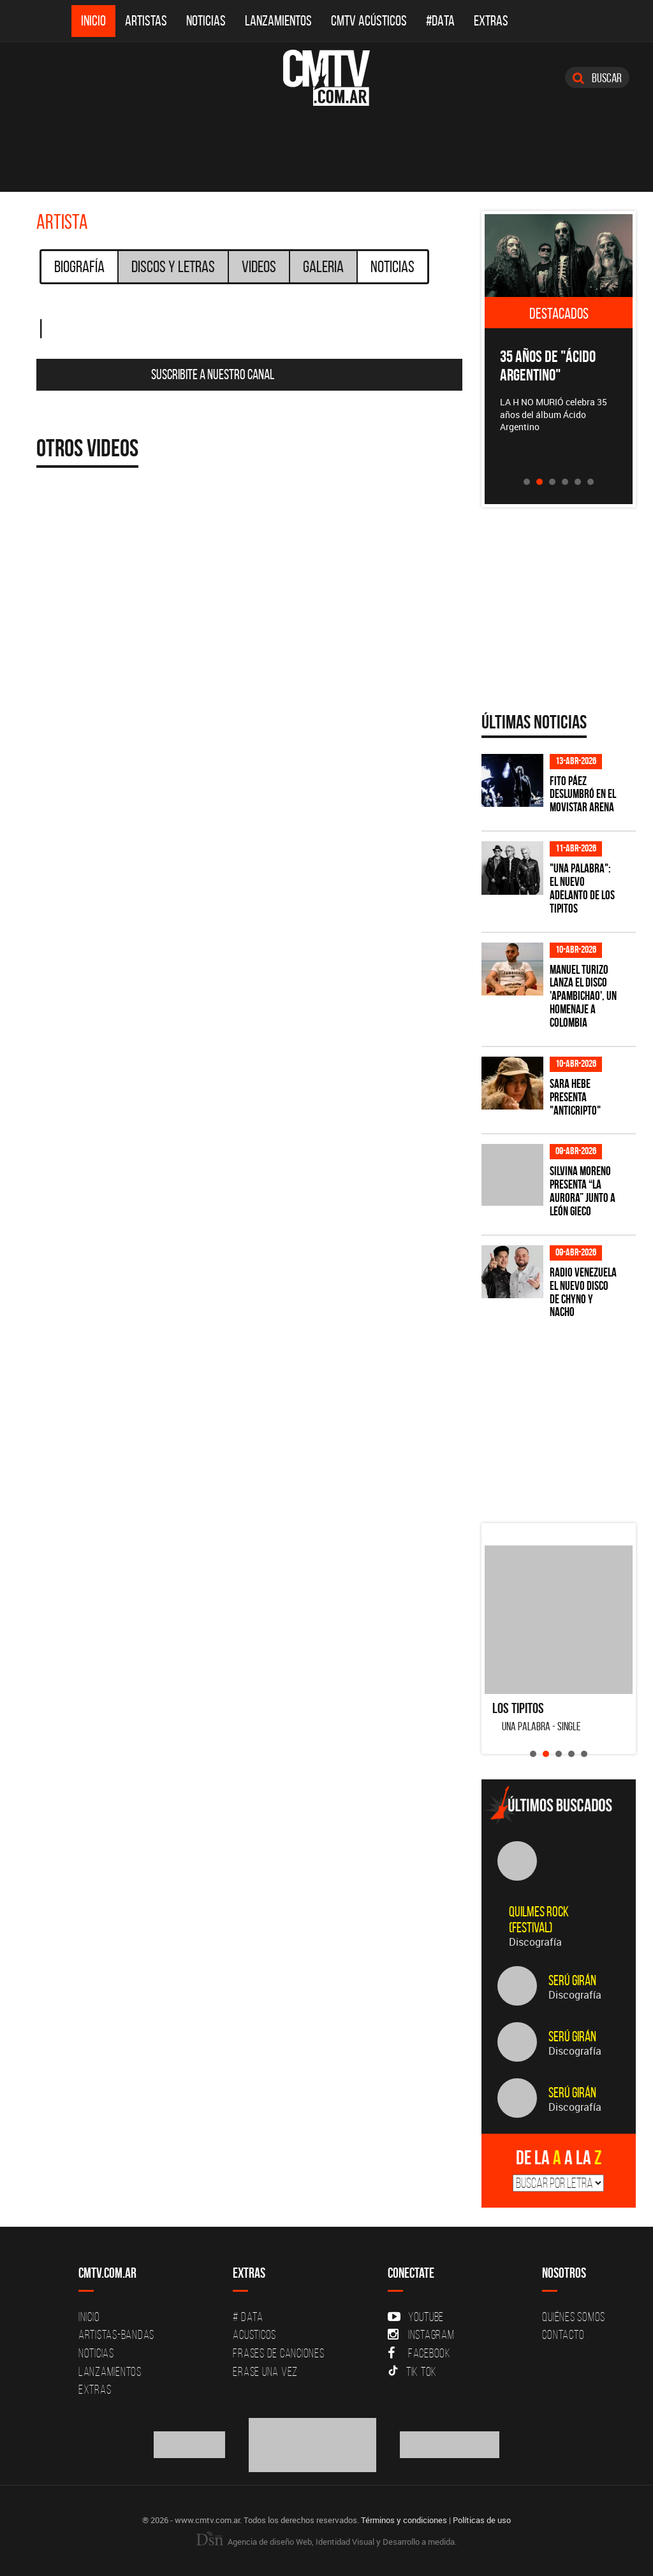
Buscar (597, 78)
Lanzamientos (278, 21)
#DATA (440, 21)
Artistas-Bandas (116, 2334)
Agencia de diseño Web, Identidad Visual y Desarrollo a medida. (326, 2541)
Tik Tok (412, 2371)
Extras (491, 21)
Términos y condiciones (404, 2520)
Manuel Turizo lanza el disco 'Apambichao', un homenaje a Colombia (583, 996)
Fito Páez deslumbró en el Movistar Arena (583, 794)
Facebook (419, 2353)
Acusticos (254, 2334)
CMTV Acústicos (369, 21)
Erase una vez (265, 2371)
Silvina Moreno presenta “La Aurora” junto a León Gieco (582, 1191)
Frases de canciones (278, 2353)
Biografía (79, 266)
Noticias (206, 21)
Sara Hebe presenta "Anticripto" (575, 1097)
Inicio (93, 21)
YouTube (416, 2317)
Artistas (146, 21)
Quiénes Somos (573, 2317)
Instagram (421, 2334)
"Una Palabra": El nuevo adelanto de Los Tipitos (582, 888)
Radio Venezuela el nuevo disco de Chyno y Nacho (583, 1292)
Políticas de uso (482, 2520)
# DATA (248, 2317)
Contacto (563, 2334)
